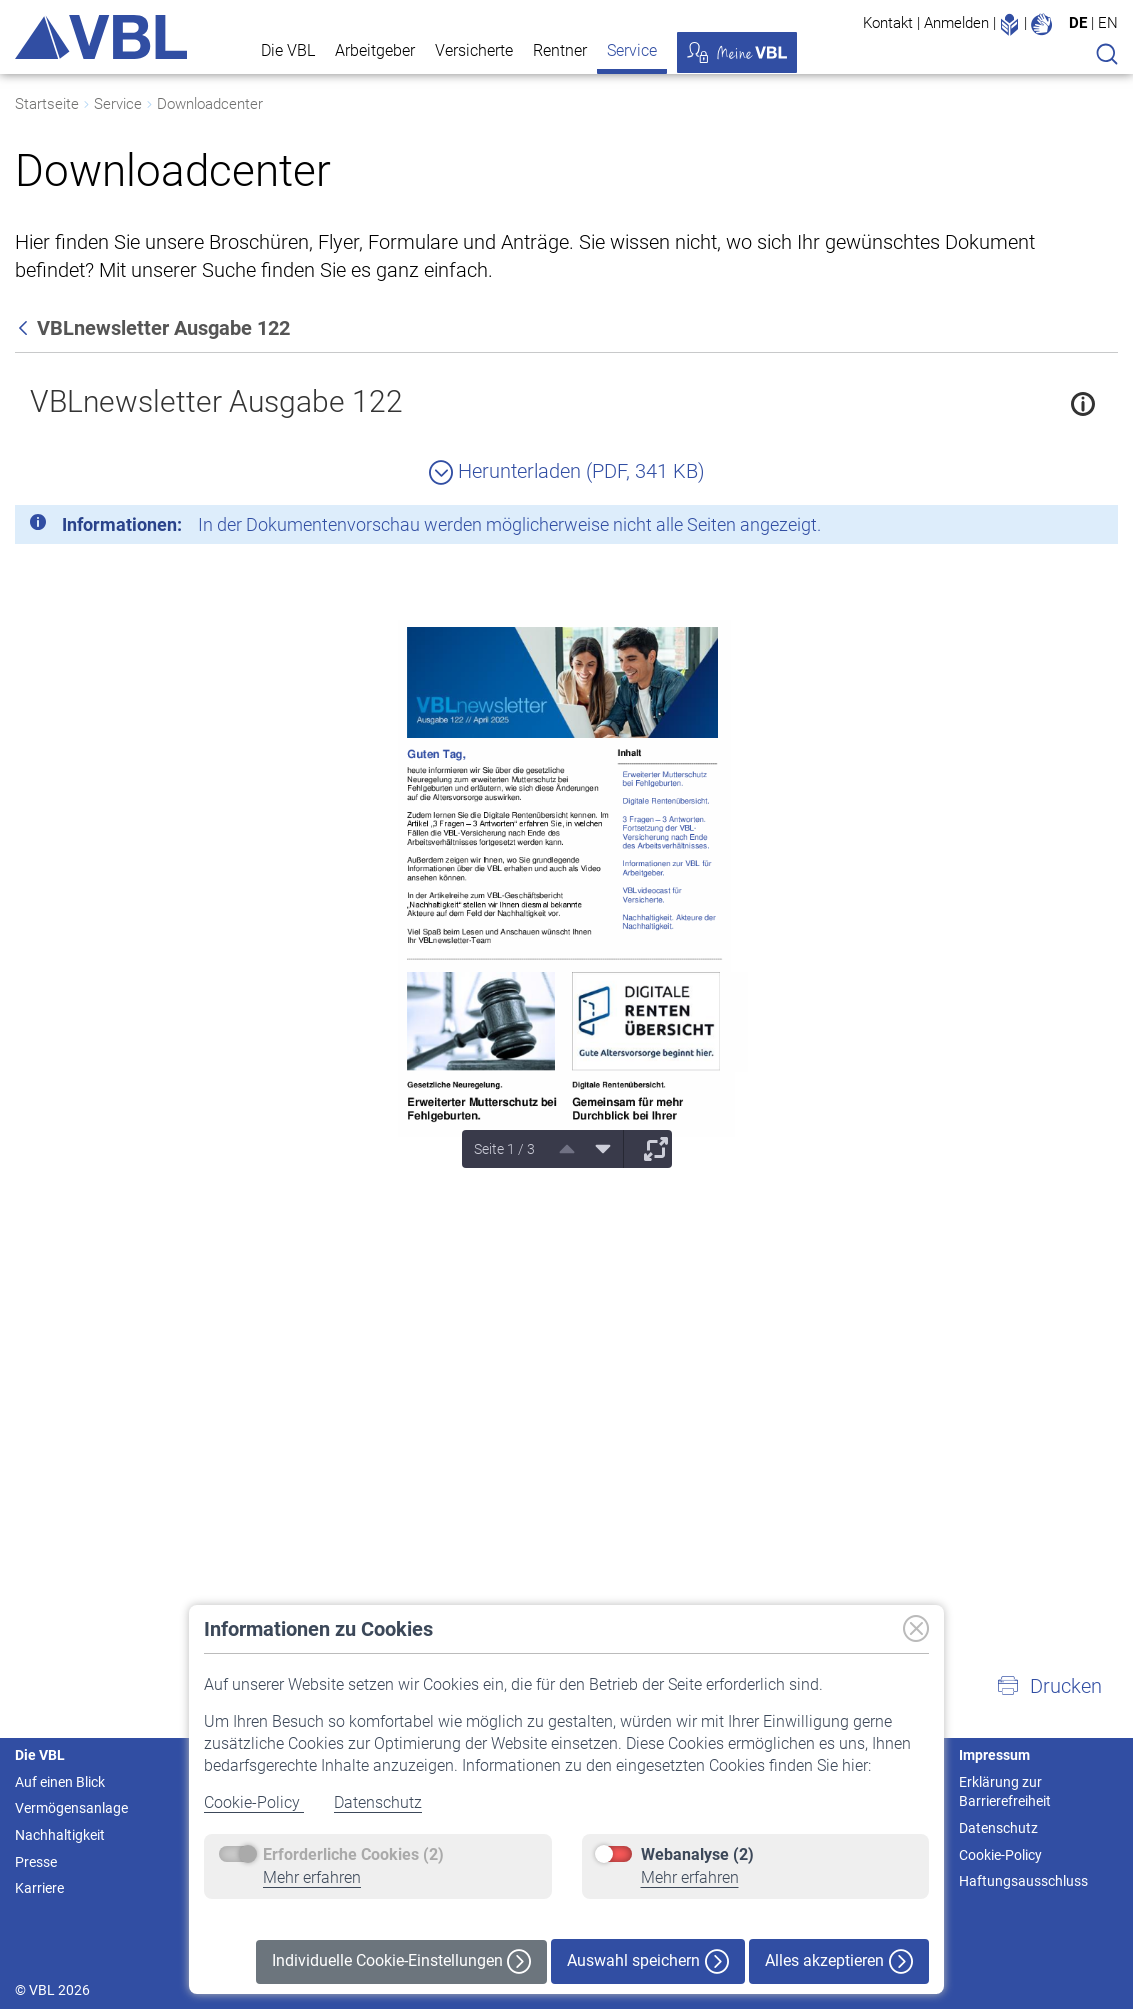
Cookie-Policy (254, 1802)
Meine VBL (737, 52)
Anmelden (956, 23)
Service (632, 50)
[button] (1049, 1686)
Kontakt (888, 23)
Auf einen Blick (60, 1782)
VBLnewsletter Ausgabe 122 (216, 401)
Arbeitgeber (375, 50)
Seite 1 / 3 (504, 1149)
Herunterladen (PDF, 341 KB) (567, 471)
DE (1078, 23)
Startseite (47, 104)
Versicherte (474, 50)
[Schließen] (1048, 528)
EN (1108, 23)
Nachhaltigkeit (60, 1835)
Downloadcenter (210, 104)
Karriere (39, 1888)
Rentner (560, 50)
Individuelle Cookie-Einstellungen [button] (401, 1961)
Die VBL (288, 50)
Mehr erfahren (312, 1877)
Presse (36, 1862)
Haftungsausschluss (1023, 1881)
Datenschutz (378, 1802)
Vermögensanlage (71, 1808)
